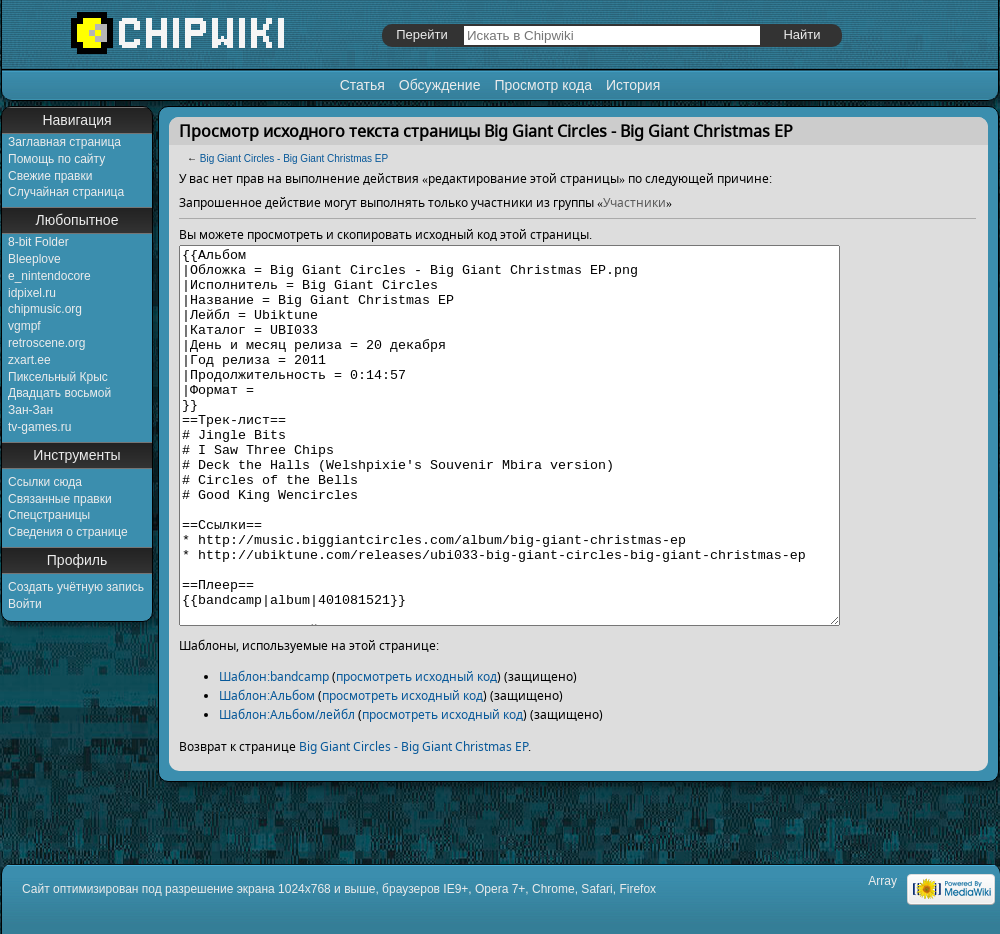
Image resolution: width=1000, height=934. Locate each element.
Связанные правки (60, 499)
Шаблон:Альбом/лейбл (287, 789)
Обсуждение (440, 85)
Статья (362, 85)
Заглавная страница (64, 142)
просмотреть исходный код (416, 751)
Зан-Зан (30, 410)
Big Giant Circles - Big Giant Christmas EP (294, 158)
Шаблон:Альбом (267, 770)
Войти (25, 604)
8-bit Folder (38, 242)
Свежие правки (50, 176)
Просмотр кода (543, 85)
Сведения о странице (68, 532)
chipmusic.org (45, 309)
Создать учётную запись (76, 587)
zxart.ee (29, 360)
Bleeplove (34, 259)
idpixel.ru (32, 293)
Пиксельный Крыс (58, 377)
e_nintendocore (49, 276)
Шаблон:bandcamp (274, 751)
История (633, 85)
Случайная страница (66, 192)
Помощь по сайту (56, 159)
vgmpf (24, 326)
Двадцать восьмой (59, 393)
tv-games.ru (39, 427)
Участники (634, 202)
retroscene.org (46, 343)
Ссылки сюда (45, 482)
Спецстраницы (49, 515)
